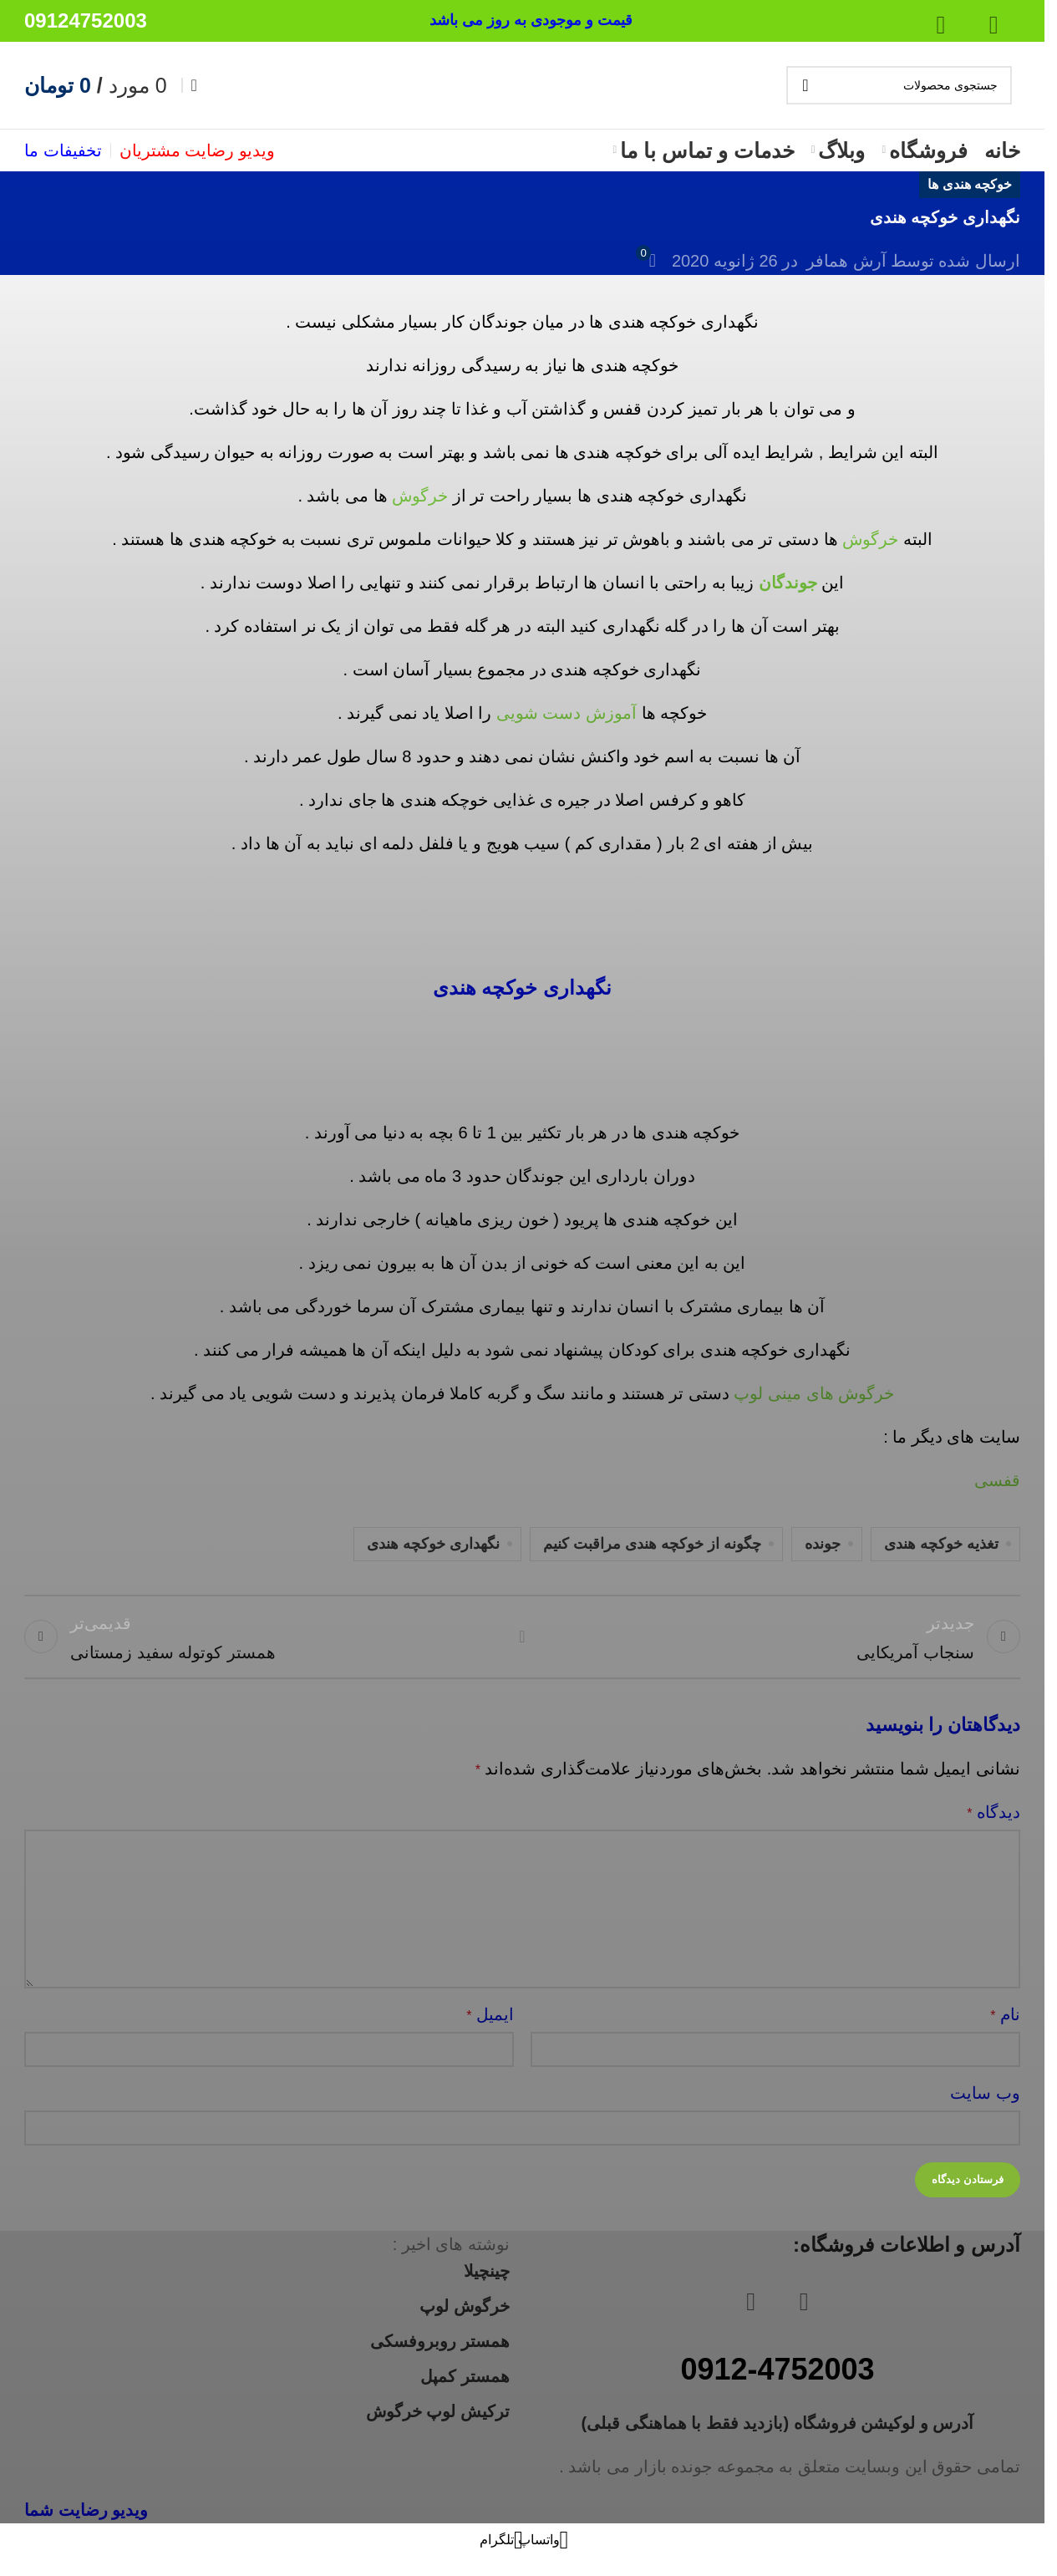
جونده (823, 1543)
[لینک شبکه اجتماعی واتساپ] (543, 2555)
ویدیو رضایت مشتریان (197, 150)
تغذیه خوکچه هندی (941, 1543)
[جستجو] (899, 85)
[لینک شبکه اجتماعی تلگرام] (501, 2555)
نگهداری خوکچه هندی (433, 1543)
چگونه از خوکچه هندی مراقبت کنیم (652, 1543)
